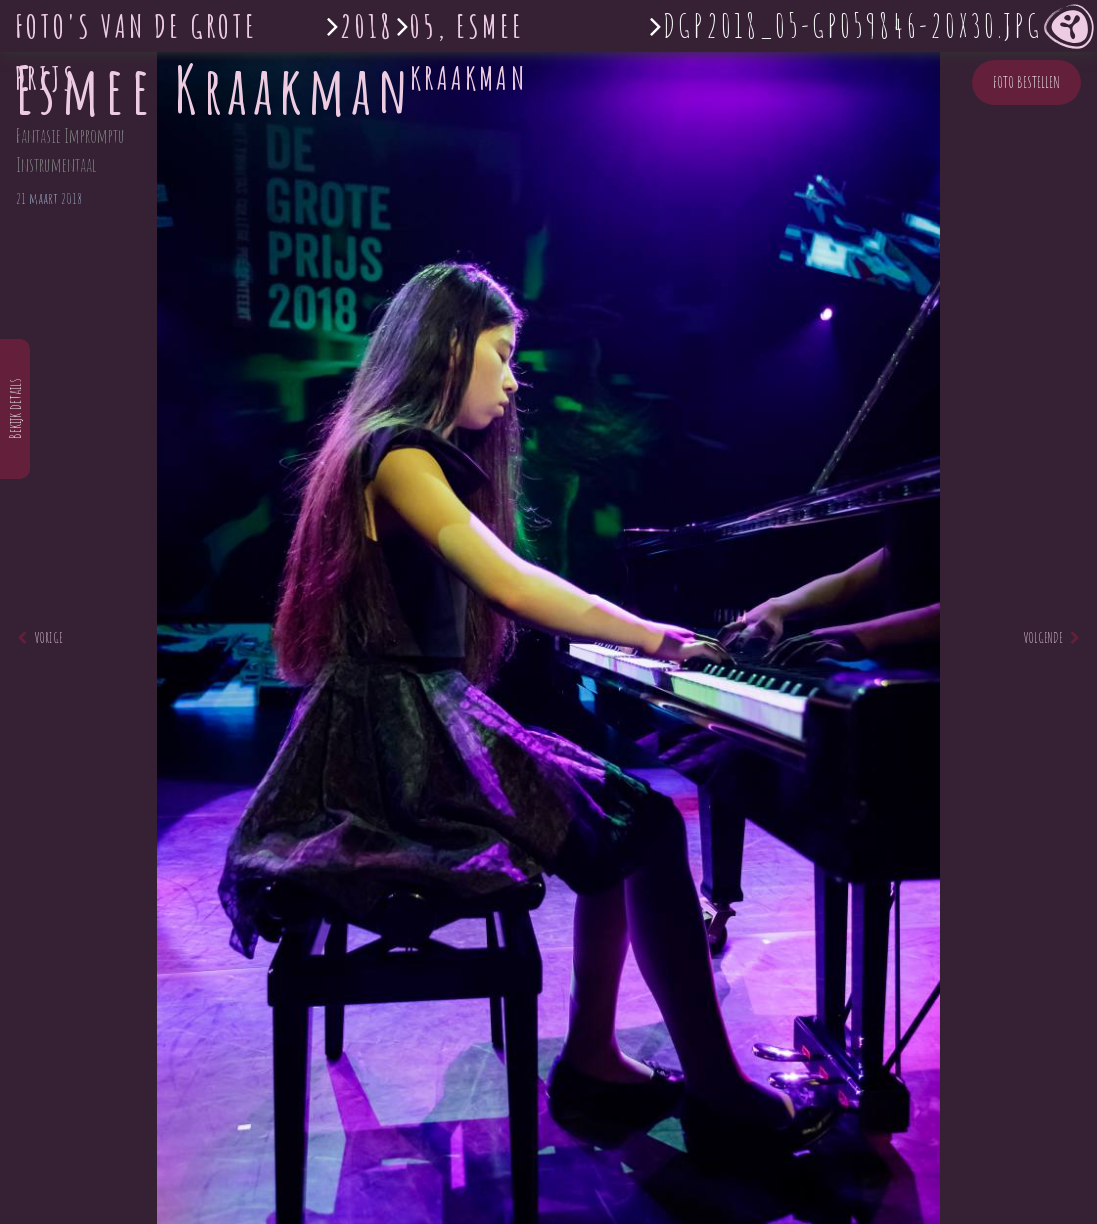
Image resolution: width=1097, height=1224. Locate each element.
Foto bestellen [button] (1026, 82)
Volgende (1051, 637)
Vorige (40, 637)
